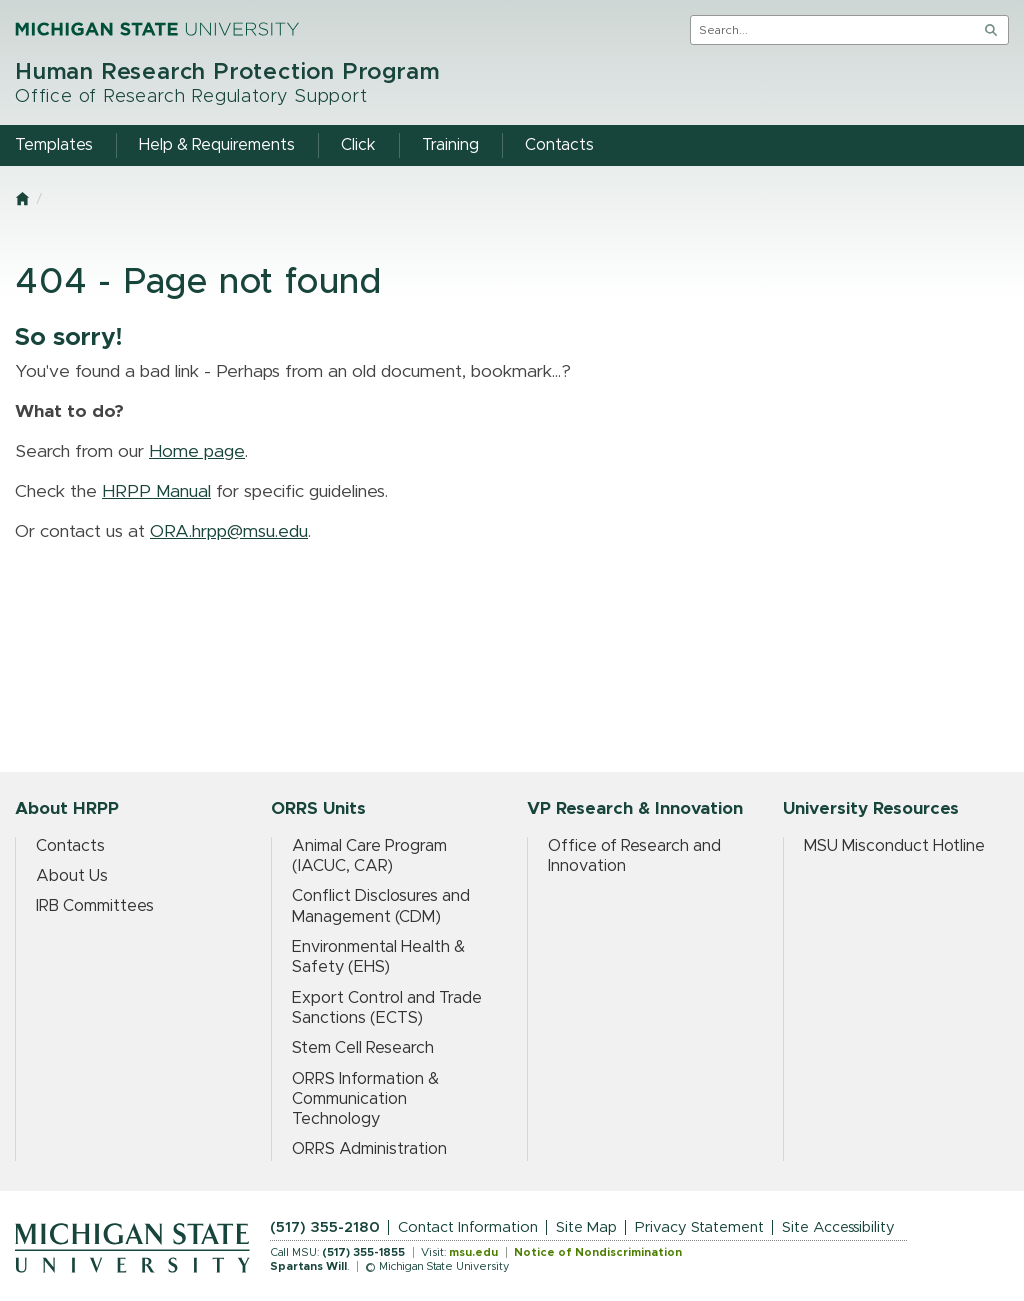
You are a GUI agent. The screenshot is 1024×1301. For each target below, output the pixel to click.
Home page (197, 452)
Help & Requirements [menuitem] (217, 145)
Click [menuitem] (358, 145)
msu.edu (473, 1252)
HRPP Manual (156, 492)
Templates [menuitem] (54, 145)
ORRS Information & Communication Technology (365, 1099)
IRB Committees (95, 906)
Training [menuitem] (450, 145)
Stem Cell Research (363, 1048)
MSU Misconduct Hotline (894, 846)
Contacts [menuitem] (559, 145)
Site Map (586, 1227)
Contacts (70, 846)
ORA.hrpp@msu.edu (229, 532)
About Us (72, 876)
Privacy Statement (699, 1227)
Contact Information (468, 1227)
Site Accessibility (838, 1227)
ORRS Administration (369, 1149)
